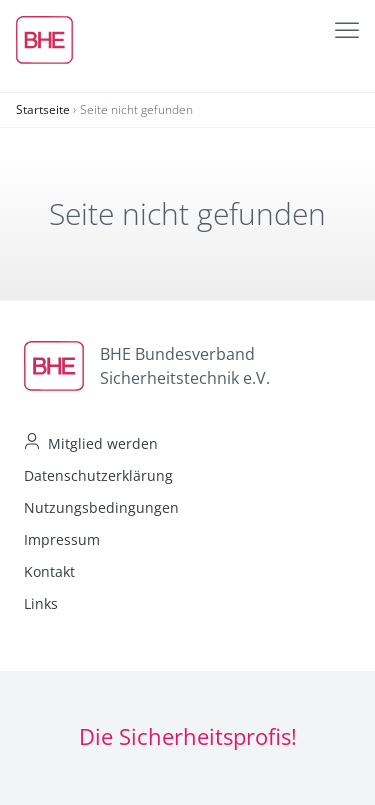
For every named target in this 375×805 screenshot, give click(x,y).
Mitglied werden (103, 443)
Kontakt (49, 571)
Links (41, 603)
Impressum (62, 539)
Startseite (43, 109)
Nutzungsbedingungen (101, 507)
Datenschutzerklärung (98, 475)
